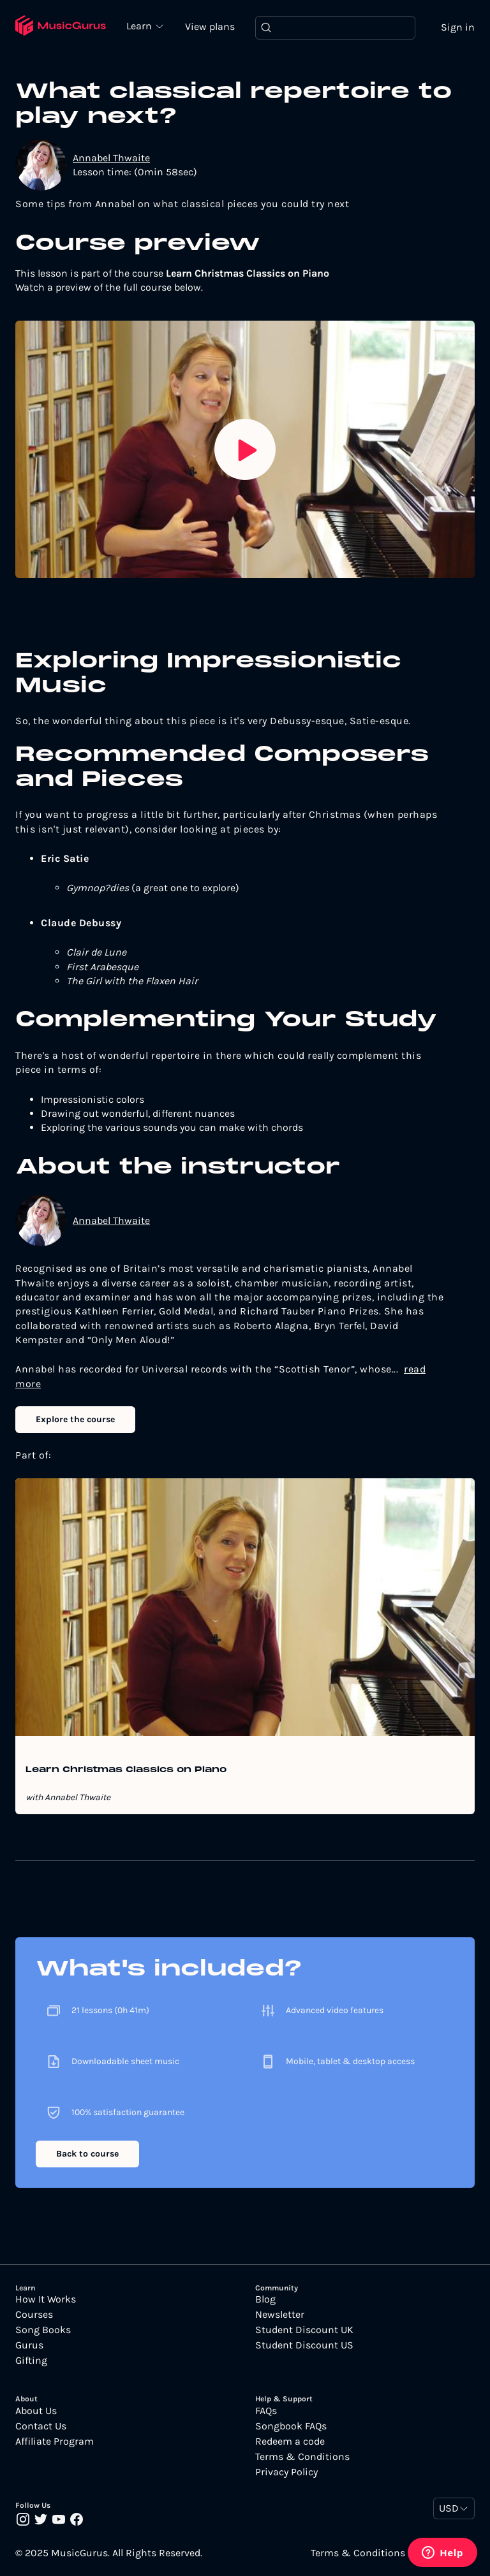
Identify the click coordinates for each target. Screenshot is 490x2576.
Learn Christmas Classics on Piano (126, 1770)
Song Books (43, 2330)
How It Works (45, 2299)
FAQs (266, 2411)
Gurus (29, 2345)
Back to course (87, 2153)
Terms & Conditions (302, 2457)
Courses (34, 2315)
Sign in (458, 27)
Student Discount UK (304, 2330)
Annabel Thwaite (111, 158)
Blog (265, 2299)
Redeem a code (290, 2441)
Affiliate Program (54, 2441)
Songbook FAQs (291, 2426)
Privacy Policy (286, 2472)
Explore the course (75, 1419)
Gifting (31, 2360)
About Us (36, 2411)
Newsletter (279, 2315)
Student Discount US (304, 2345)
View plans (210, 26)
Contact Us (40, 2426)
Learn (140, 25)
